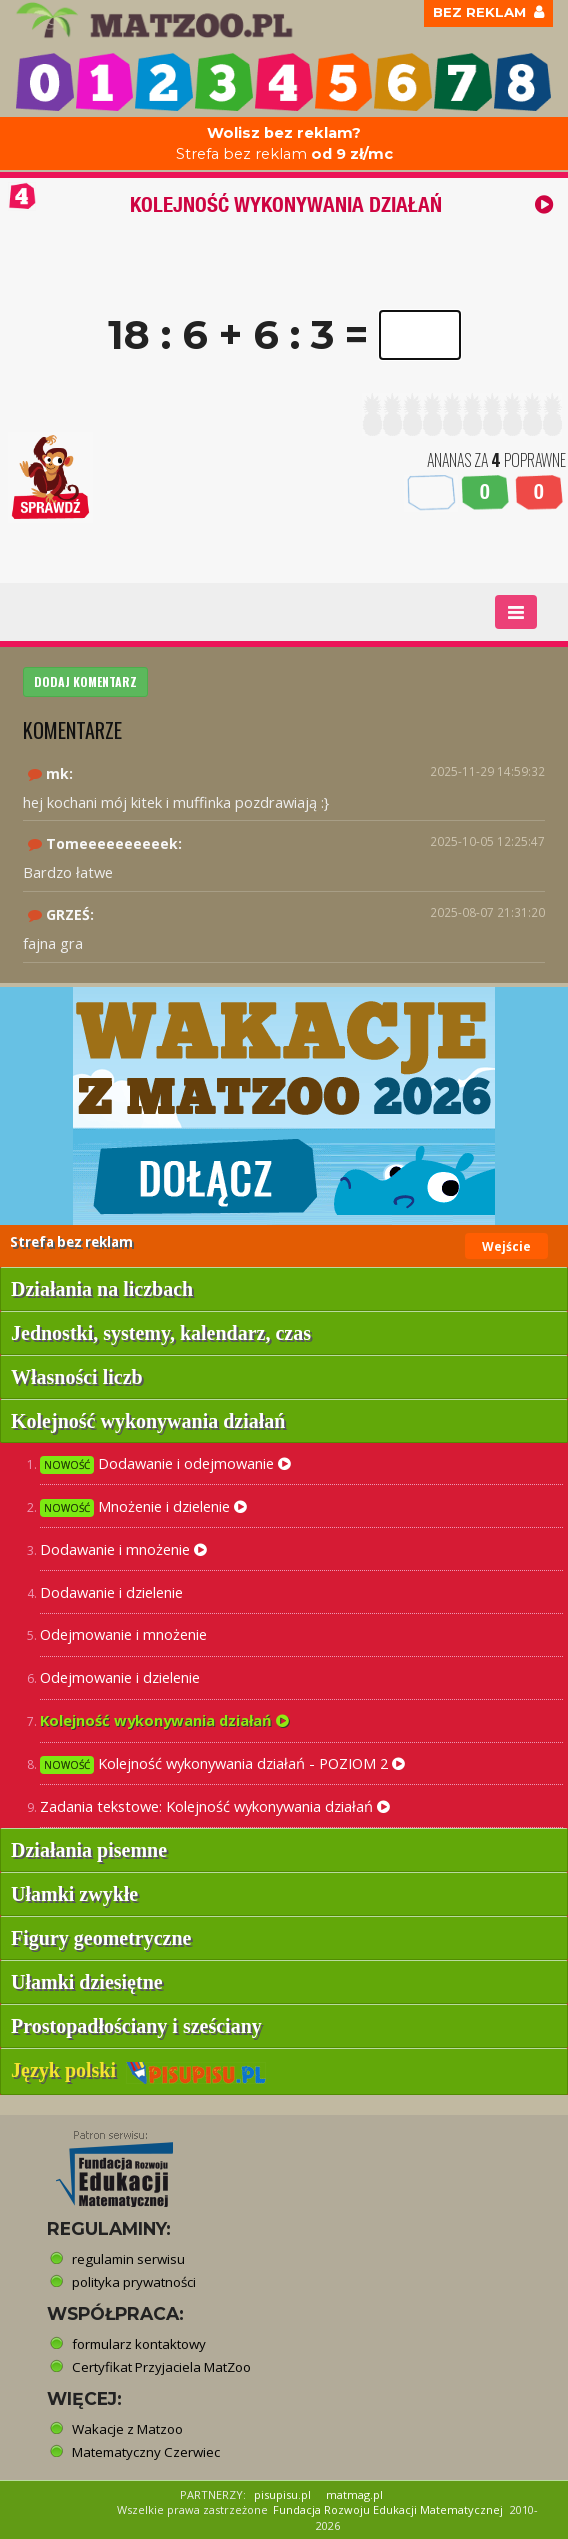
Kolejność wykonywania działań (164, 1720)
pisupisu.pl (282, 2494)
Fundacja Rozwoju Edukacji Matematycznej (388, 2509)
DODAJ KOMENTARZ (85, 681)
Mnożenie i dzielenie (143, 1506)
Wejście (506, 1246)
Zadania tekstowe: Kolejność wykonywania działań (215, 1806)
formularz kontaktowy (139, 2344)
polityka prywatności (134, 2282)
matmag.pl (354, 2494)
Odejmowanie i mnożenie (123, 1634)
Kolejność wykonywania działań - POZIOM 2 (222, 1763)
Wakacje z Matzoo (127, 2429)
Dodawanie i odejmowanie (165, 1463)
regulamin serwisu (128, 2259)
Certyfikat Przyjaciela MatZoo (161, 2367)
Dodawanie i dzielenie (111, 1592)
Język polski (138, 2070)
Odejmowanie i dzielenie (120, 1677)
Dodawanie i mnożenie (123, 1549)
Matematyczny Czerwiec (146, 2452)
